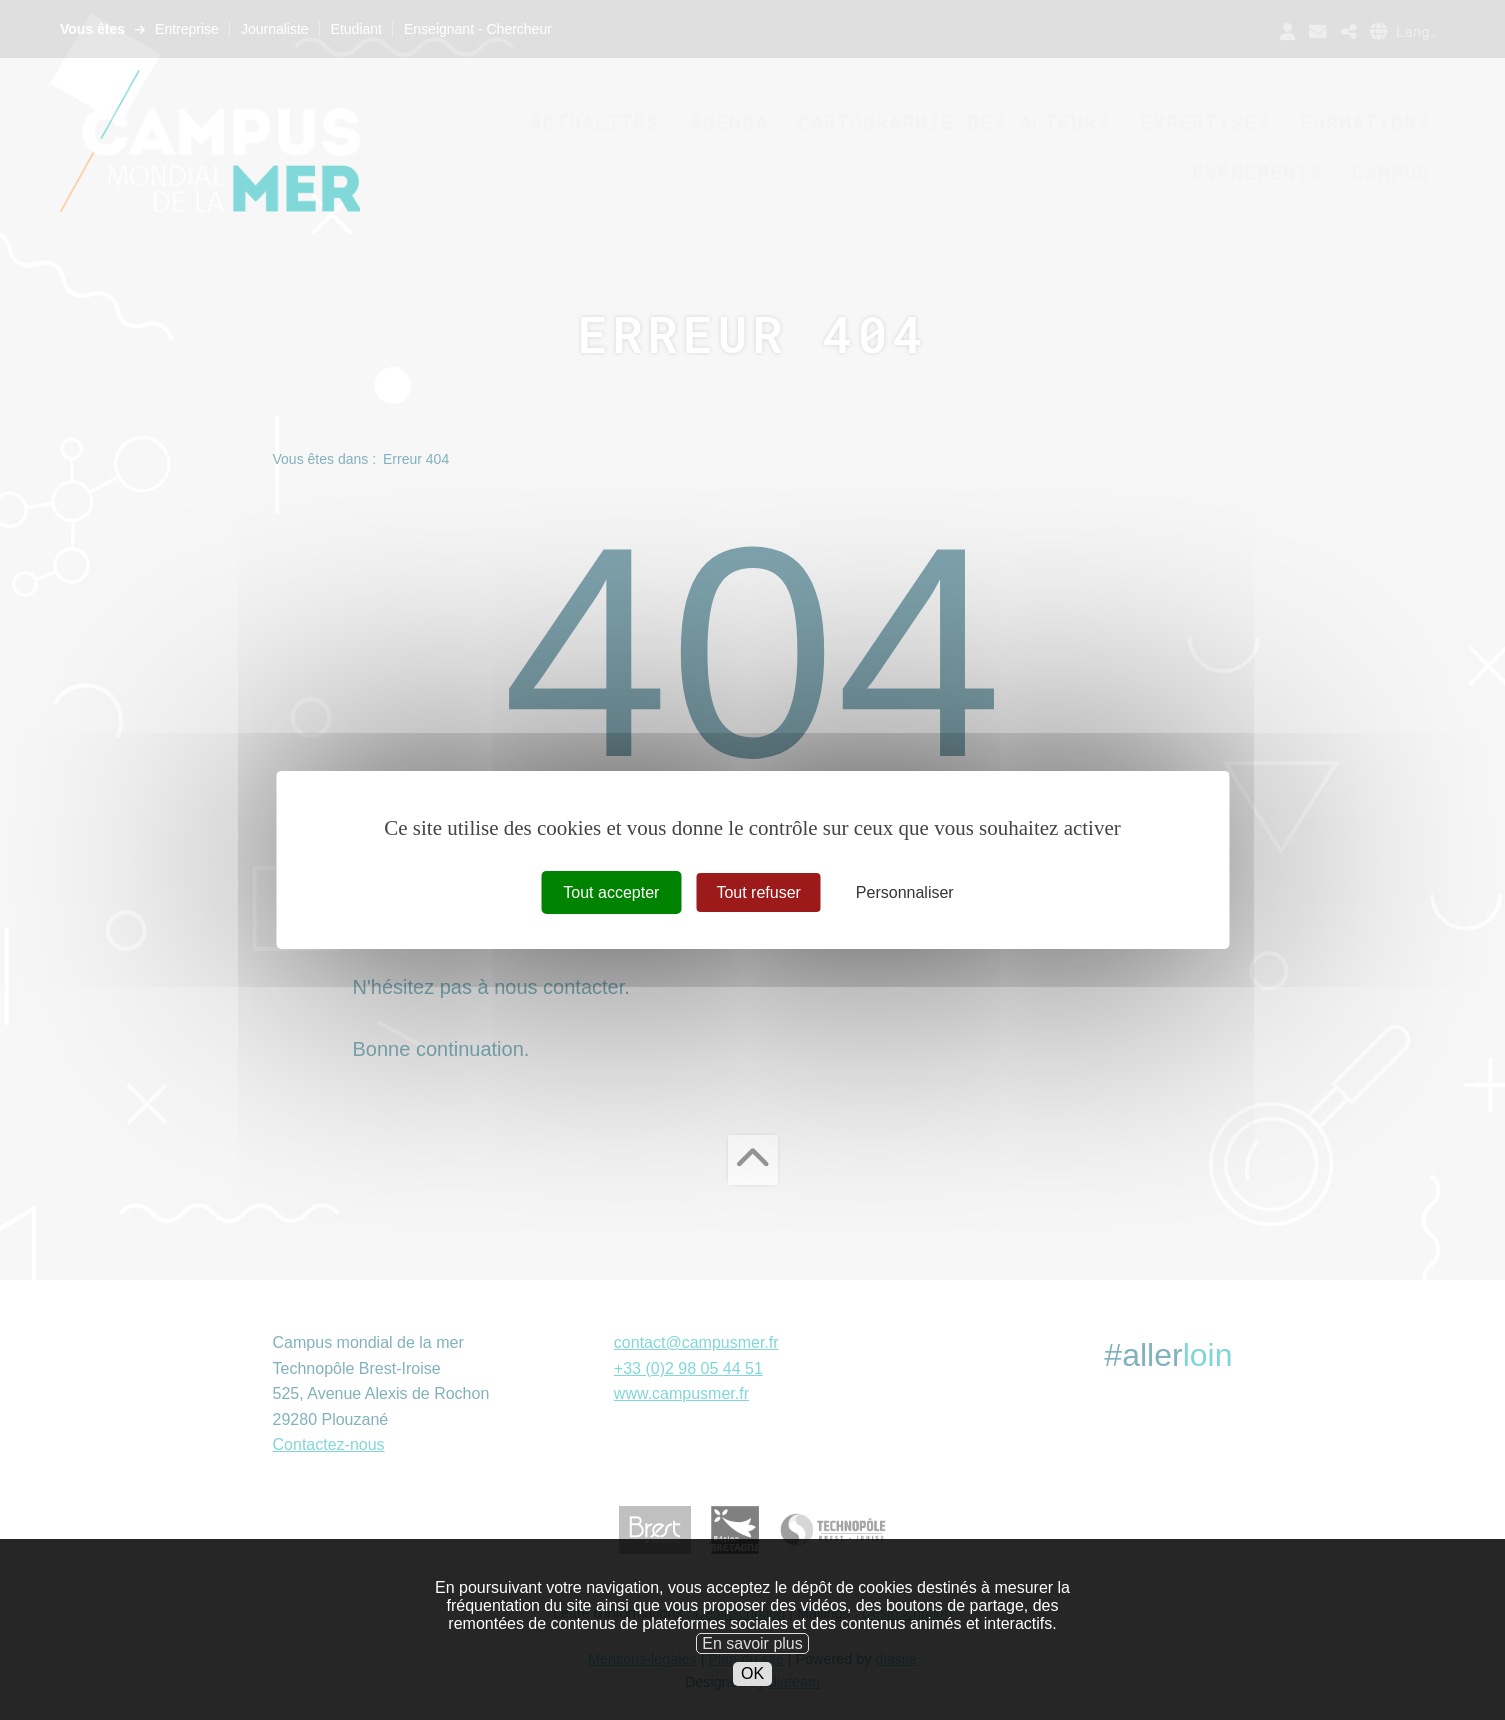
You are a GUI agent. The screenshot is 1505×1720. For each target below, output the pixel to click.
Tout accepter (611, 892)
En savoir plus (752, 1670)
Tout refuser (758, 892)
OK (752, 1701)
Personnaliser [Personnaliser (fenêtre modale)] (905, 892)
